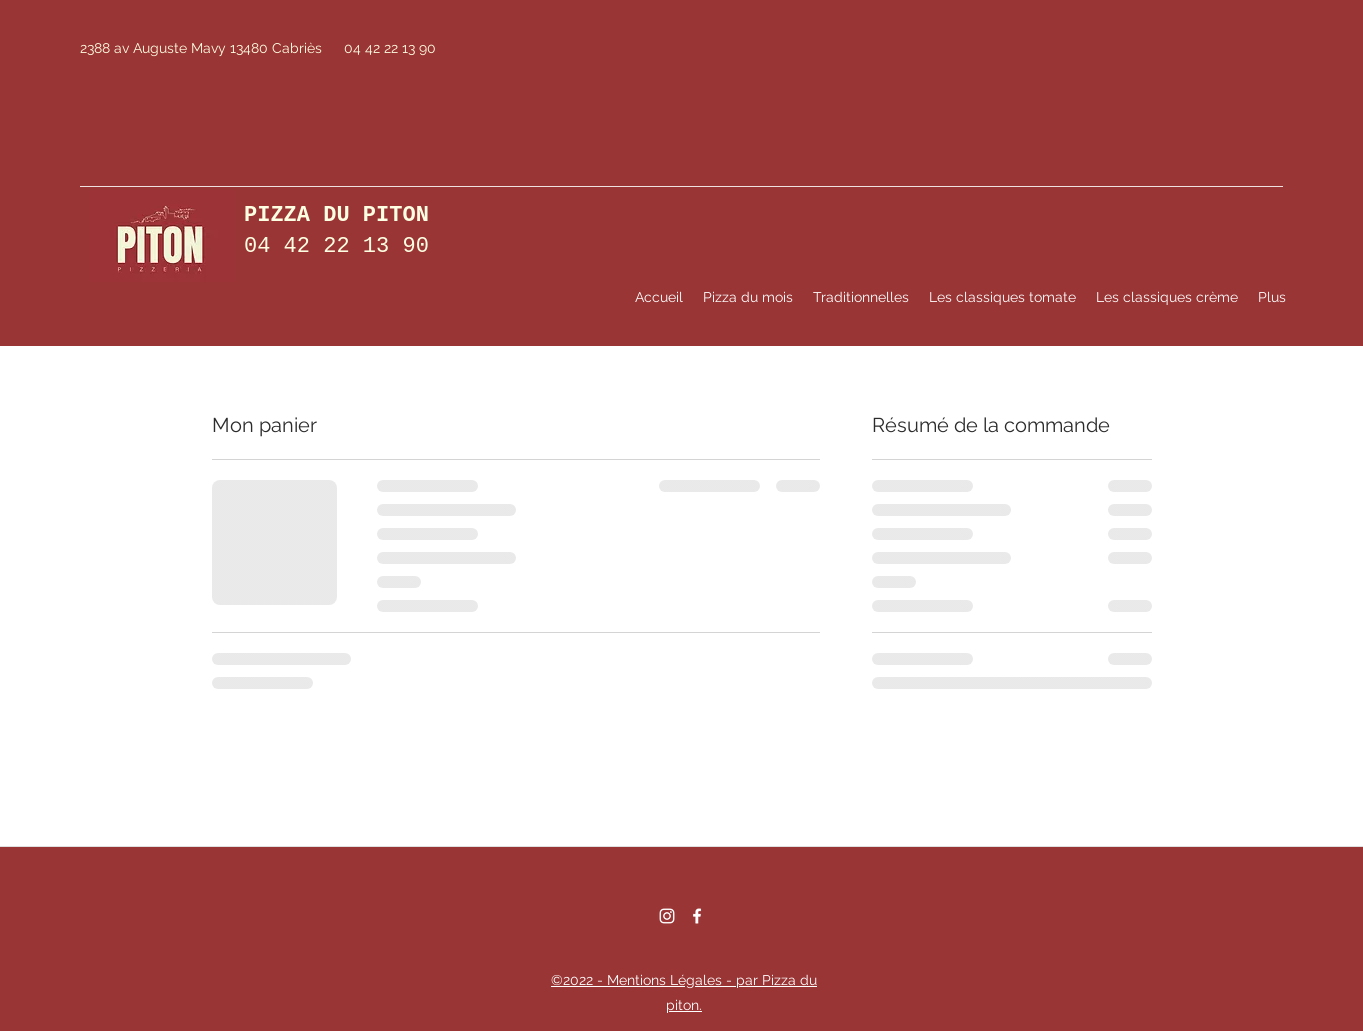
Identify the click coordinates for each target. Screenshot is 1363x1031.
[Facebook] (697, 916)
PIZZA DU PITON (336, 215)
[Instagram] (667, 916)
